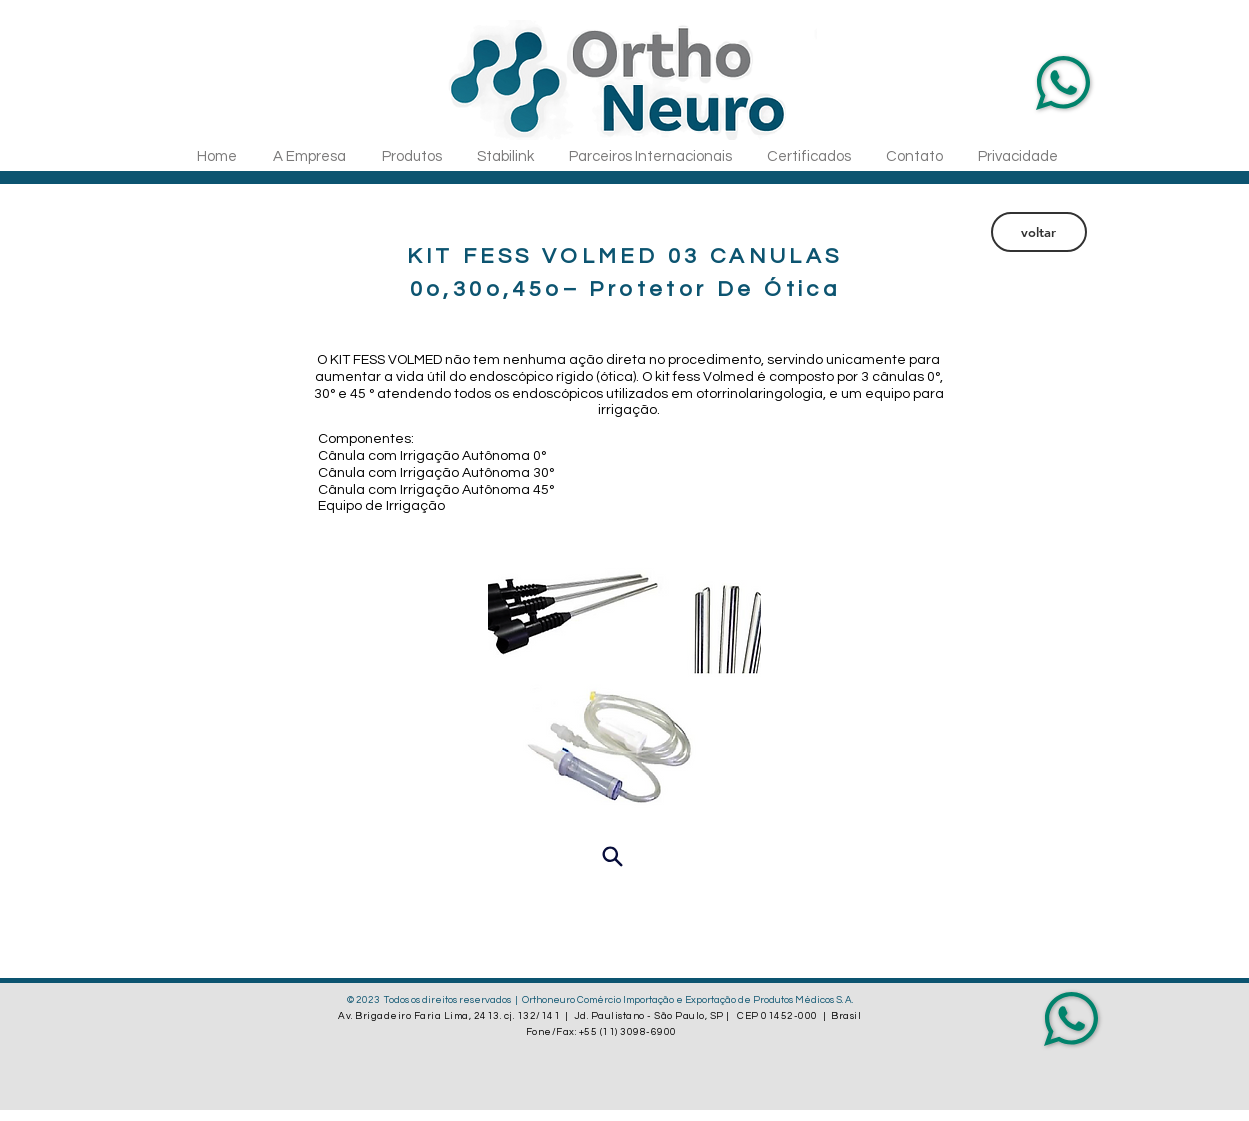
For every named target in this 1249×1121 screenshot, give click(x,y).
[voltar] (1039, 232)
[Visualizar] (613, 856)
